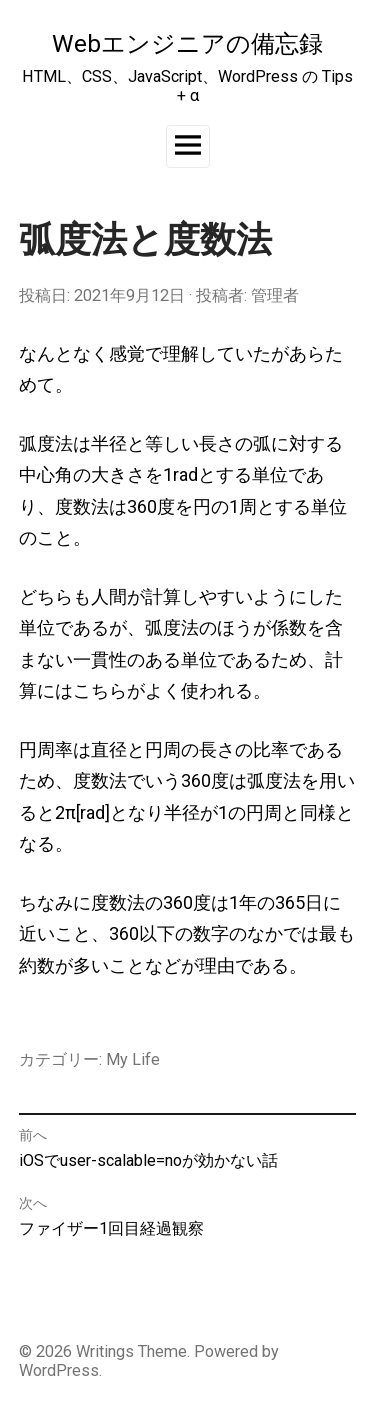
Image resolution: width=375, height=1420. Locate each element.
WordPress (59, 1370)
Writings (105, 1351)
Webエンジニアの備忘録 (187, 43)
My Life (133, 1059)
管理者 (275, 295)
